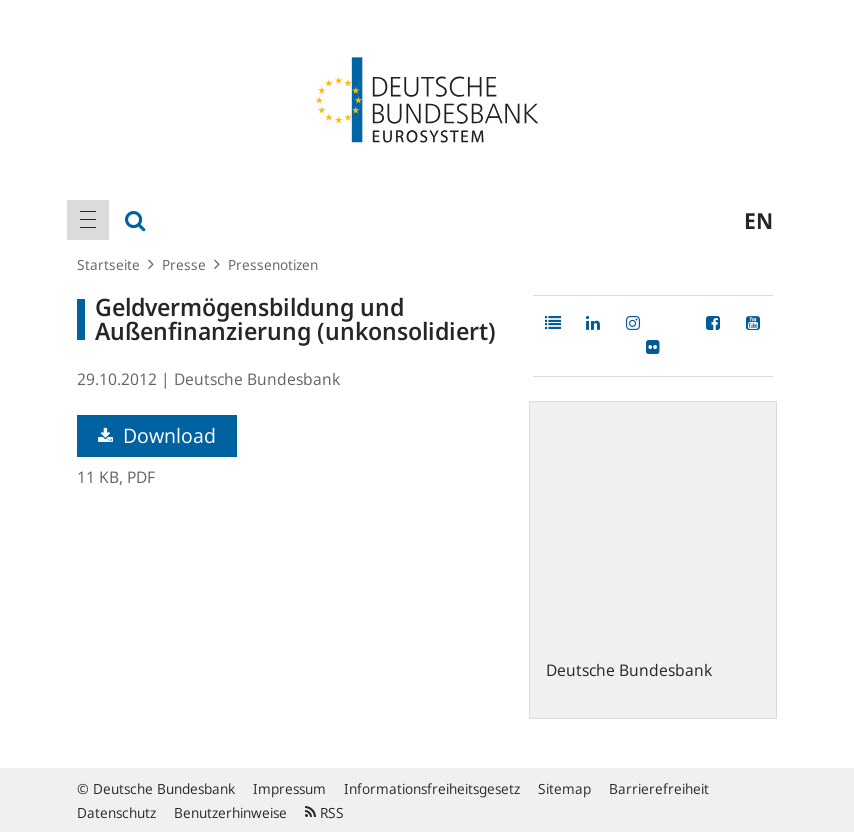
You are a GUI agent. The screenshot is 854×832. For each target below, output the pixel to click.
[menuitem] (88, 220)
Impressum (289, 788)
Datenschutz (116, 812)
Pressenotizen (273, 264)
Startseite (108, 264)
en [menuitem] (758, 220)
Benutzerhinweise (230, 812)
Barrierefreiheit (659, 788)
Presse (184, 264)
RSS (324, 812)
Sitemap (564, 788)
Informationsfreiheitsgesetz (432, 788)
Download (157, 435)
